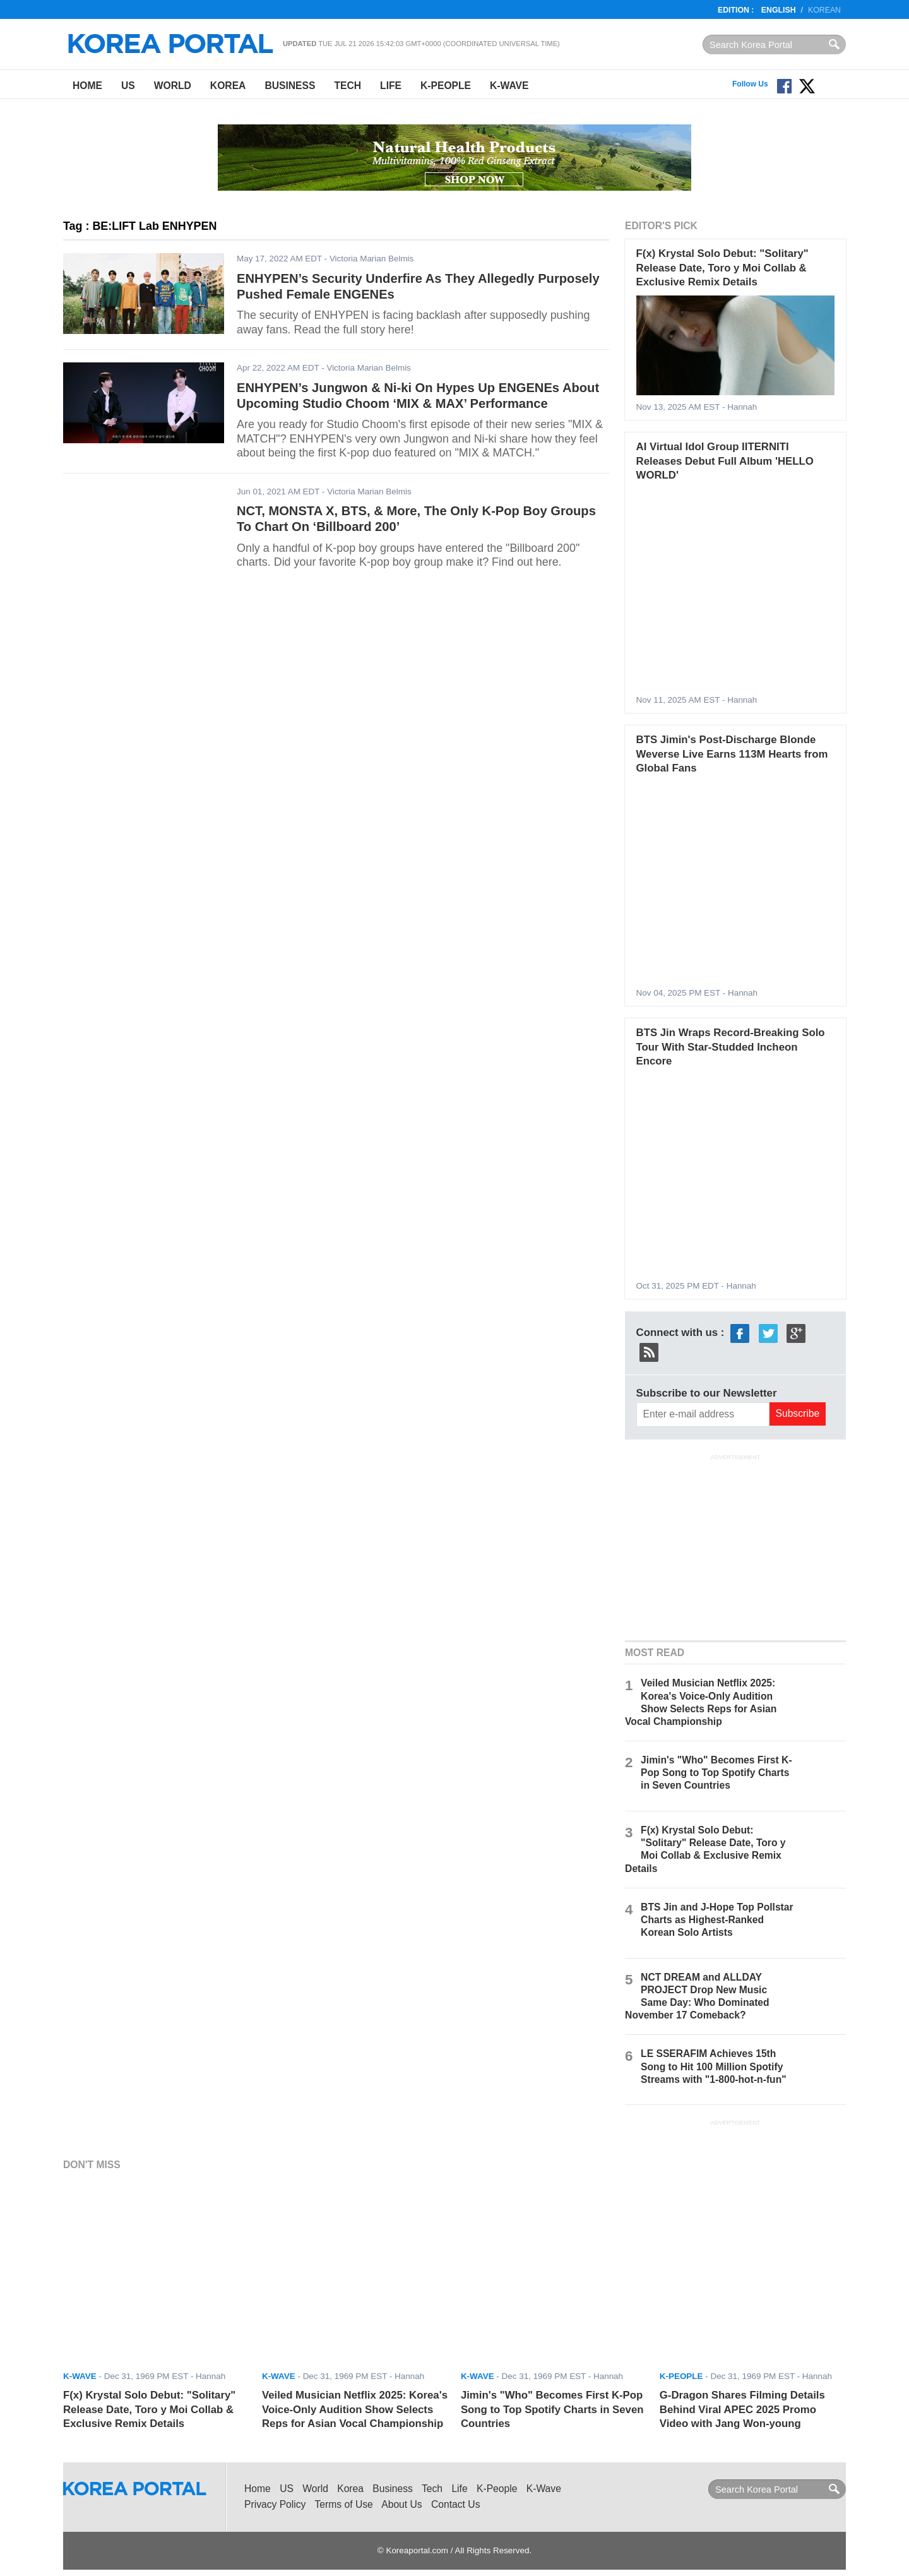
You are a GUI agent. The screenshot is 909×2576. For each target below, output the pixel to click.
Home (87, 85)
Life (390, 85)
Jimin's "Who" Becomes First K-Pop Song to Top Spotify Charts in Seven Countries (716, 1773)
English (778, 10)
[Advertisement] (735, 1546)
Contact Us (455, 2504)
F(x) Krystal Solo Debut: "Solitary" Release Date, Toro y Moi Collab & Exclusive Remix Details (722, 267)
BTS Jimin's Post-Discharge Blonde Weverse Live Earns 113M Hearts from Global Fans (732, 754)
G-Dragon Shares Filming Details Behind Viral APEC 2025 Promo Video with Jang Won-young (742, 2409)
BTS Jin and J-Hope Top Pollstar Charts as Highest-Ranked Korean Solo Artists (717, 1920)
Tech (347, 85)
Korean (824, 10)
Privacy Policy (275, 2504)
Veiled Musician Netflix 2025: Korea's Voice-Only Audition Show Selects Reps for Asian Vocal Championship (355, 2409)
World (172, 85)
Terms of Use (344, 2504)
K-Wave (509, 85)
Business (289, 85)
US (128, 85)
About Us (401, 2504)
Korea (228, 85)
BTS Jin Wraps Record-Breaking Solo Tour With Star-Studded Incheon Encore (730, 1047)
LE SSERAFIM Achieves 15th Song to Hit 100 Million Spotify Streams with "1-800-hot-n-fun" (714, 2066)
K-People (445, 85)
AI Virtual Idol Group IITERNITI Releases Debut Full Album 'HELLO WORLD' (725, 461)
